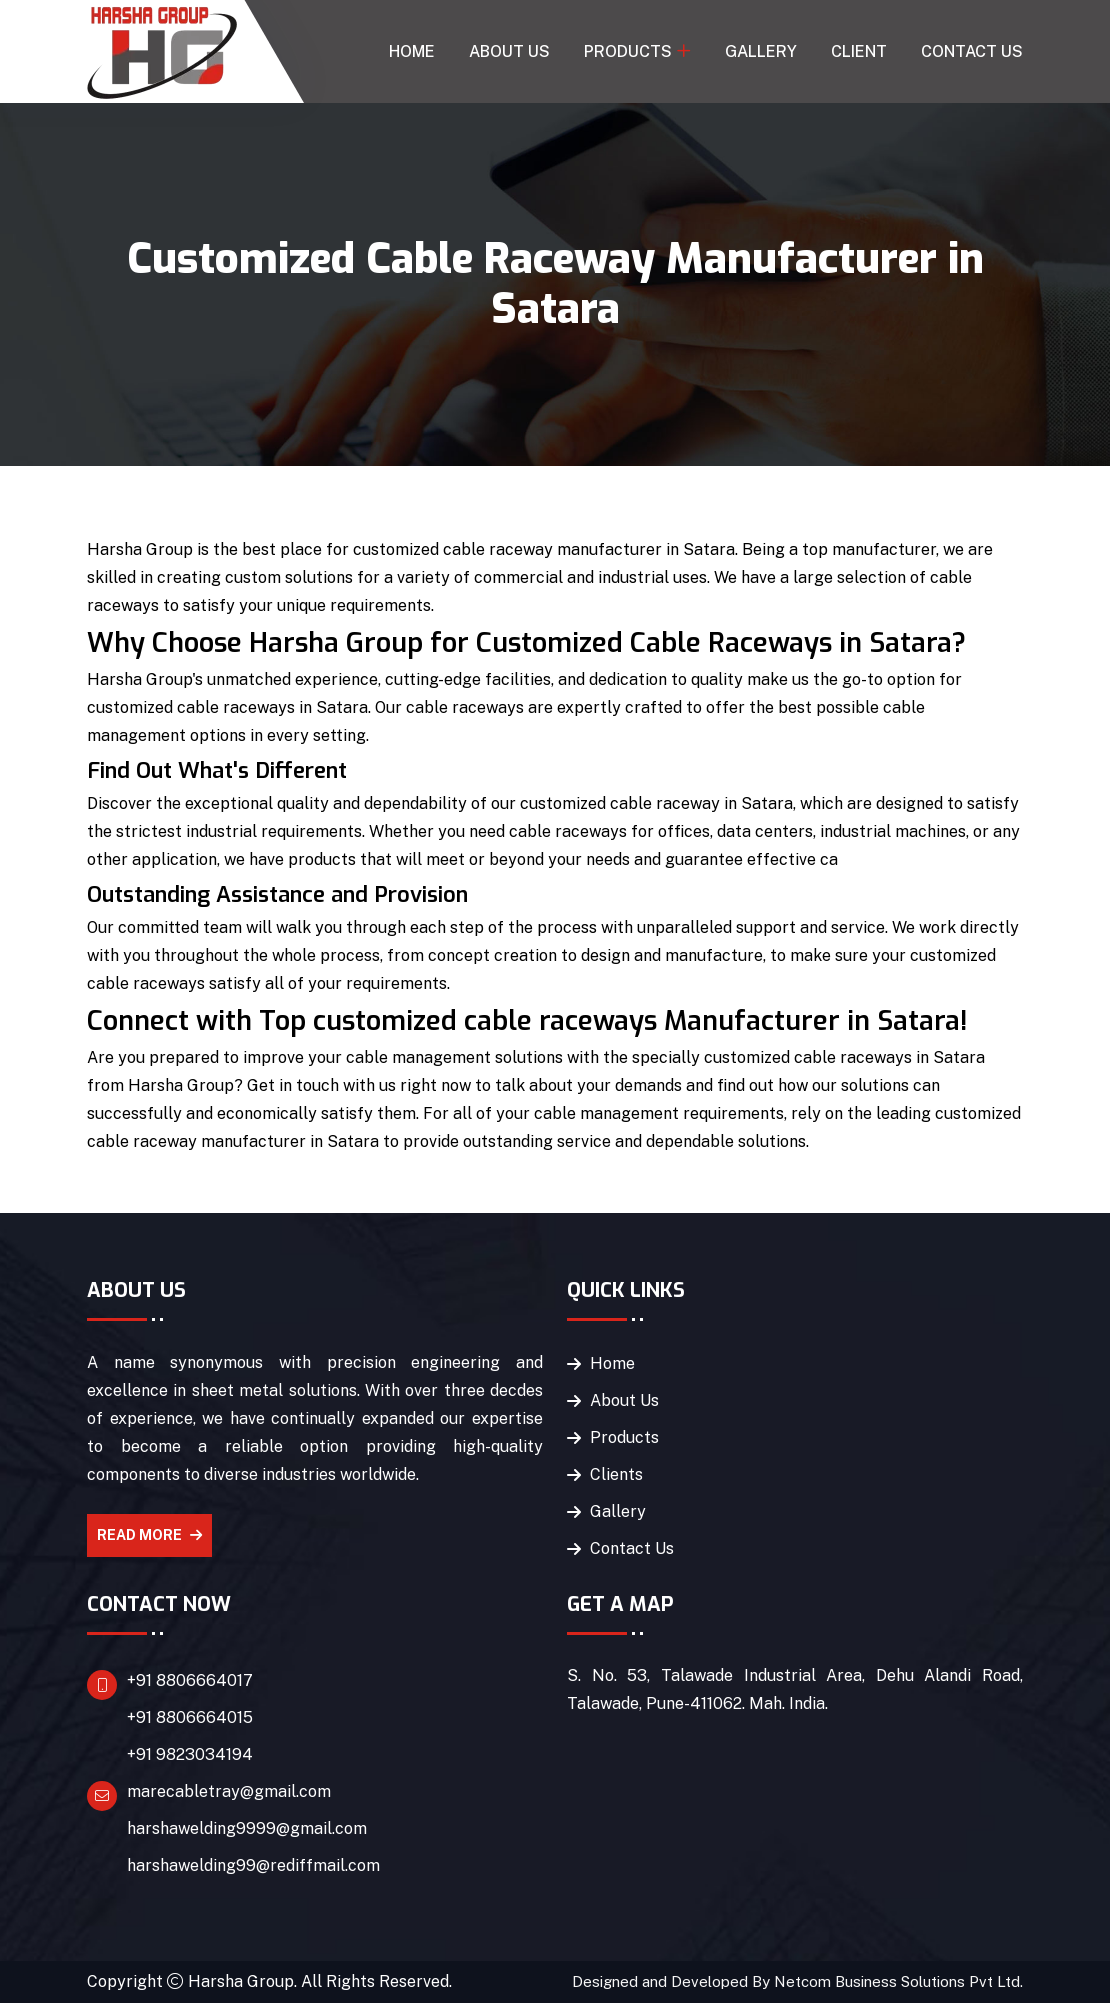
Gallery (761, 51)
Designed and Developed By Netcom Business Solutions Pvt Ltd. (797, 1981)
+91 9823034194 (190, 1754)
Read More (149, 1535)
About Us (509, 51)
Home (412, 51)
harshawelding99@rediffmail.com (253, 1865)
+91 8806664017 (190, 1680)
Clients (616, 1474)
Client (859, 51)
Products (628, 51)
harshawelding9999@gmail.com (247, 1828)
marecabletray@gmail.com (229, 1791)
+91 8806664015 (190, 1717)
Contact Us (972, 51)
